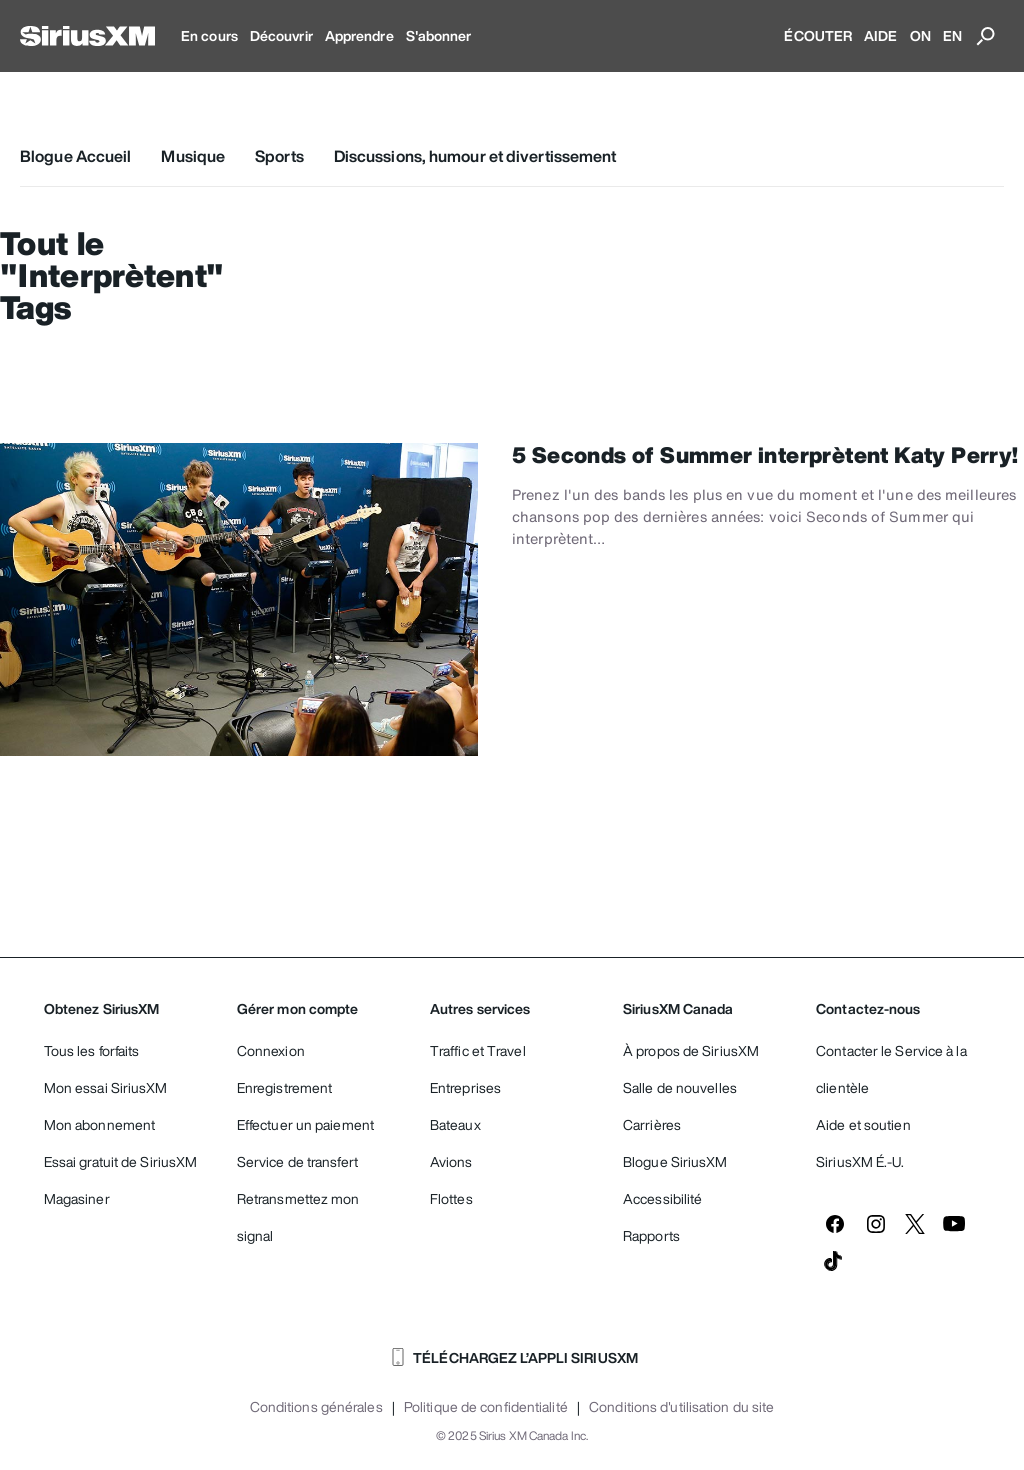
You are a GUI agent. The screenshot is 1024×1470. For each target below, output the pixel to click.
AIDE (880, 35)
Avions (451, 1161)
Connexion (271, 1050)
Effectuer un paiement (305, 1124)
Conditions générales (316, 1407)
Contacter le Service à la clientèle (891, 1069)
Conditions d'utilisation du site (681, 1407)
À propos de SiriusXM (691, 1050)
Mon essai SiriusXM (106, 1087)
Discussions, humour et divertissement (475, 156)
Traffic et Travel (478, 1050)
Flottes (451, 1198)
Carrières (652, 1124)
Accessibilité (662, 1198)
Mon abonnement (99, 1124)
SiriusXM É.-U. (860, 1161)
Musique (193, 156)
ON (920, 35)
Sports (279, 156)
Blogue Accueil (75, 156)
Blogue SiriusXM (675, 1161)
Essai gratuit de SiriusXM (121, 1161)
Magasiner (77, 1198)
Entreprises (465, 1087)
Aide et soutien (863, 1124)
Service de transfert (297, 1161)
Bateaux (455, 1124)
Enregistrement (284, 1087)
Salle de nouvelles (680, 1087)
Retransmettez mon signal (298, 1217)
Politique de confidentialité (486, 1407)
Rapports (651, 1235)
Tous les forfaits (92, 1050)
